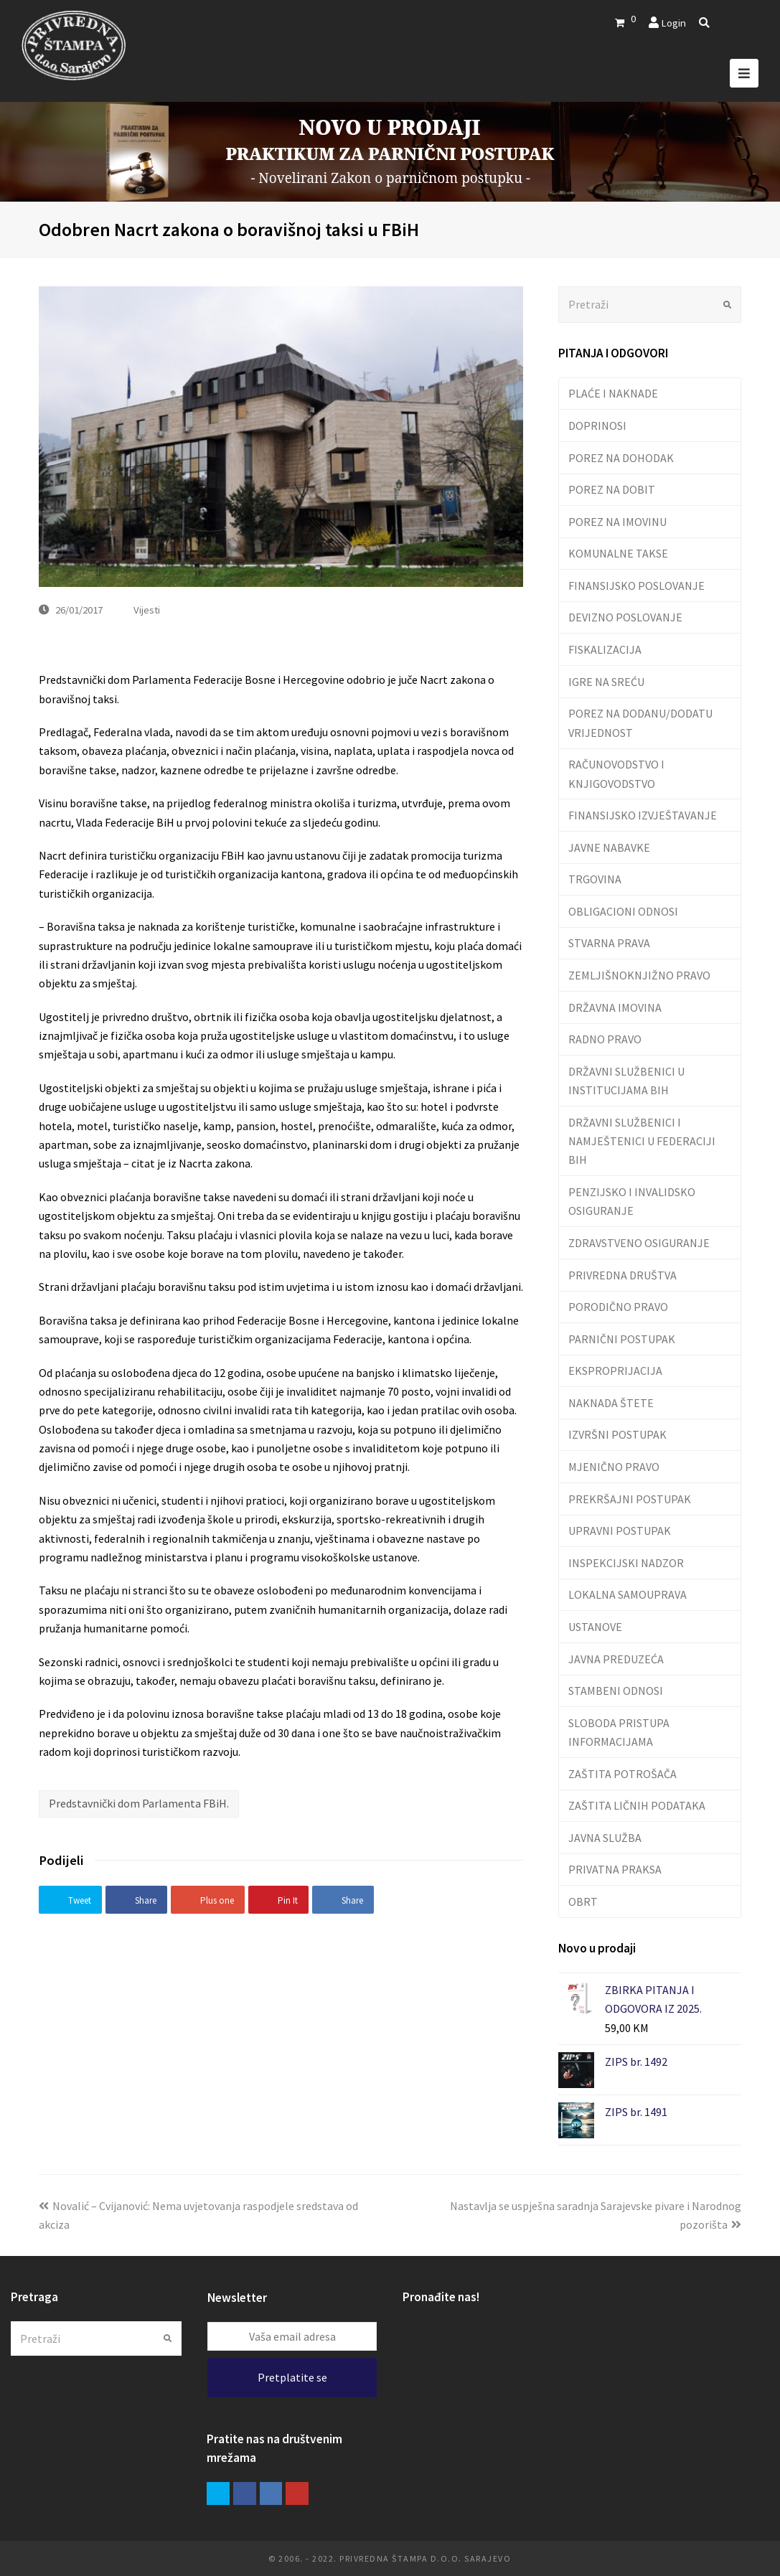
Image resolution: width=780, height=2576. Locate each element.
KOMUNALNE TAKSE (618, 553)
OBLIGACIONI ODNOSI (623, 911)
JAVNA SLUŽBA (605, 1837)
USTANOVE (595, 1627)
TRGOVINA (594, 879)
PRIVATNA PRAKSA (615, 1869)
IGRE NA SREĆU (606, 681)
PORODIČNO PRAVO (618, 1306)
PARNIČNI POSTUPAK (621, 1339)
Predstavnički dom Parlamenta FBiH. (139, 1803)
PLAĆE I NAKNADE (613, 393)
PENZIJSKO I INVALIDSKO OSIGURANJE (631, 1201)
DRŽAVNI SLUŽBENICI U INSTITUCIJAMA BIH (626, 1080)
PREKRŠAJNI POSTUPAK (629, 1499)
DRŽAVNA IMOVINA (615, 1007)
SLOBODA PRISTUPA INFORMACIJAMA (618, 1732)
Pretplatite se (292, 2377)
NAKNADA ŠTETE (611, 1403)
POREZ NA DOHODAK (621, 458)
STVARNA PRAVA (609, 943)
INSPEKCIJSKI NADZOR (626, 1563)
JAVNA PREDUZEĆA (616, 1659)
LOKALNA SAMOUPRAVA (627, 1594)
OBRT (583, 1901)
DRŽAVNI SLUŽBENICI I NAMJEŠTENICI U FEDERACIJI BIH (641, 1141)
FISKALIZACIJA (605, 649)
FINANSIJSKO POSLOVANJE (636, 585)
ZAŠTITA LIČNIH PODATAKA (636, 1805)
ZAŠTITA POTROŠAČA (622, 1774)
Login (673, 22)
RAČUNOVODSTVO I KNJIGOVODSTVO (616, 773)
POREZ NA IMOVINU (617, 521)
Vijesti (146, 609)
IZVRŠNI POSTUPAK (617, 1434)
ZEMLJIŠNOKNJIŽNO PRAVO (639, 975)
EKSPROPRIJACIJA (615, 1370)
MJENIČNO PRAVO (613, 1466)
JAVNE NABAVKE (609, 847)
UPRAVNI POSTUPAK (619, 1530)
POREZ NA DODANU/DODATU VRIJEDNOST (640, 722)
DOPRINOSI (597, 425)
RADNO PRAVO (605, 1039)
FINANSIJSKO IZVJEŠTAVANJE (642, 815)
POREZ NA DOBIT (611, 489)
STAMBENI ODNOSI (615, 1690)
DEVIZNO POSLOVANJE (625, 617)
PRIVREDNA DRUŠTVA (622, 1275)
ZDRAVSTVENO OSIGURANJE (639, 1243)
